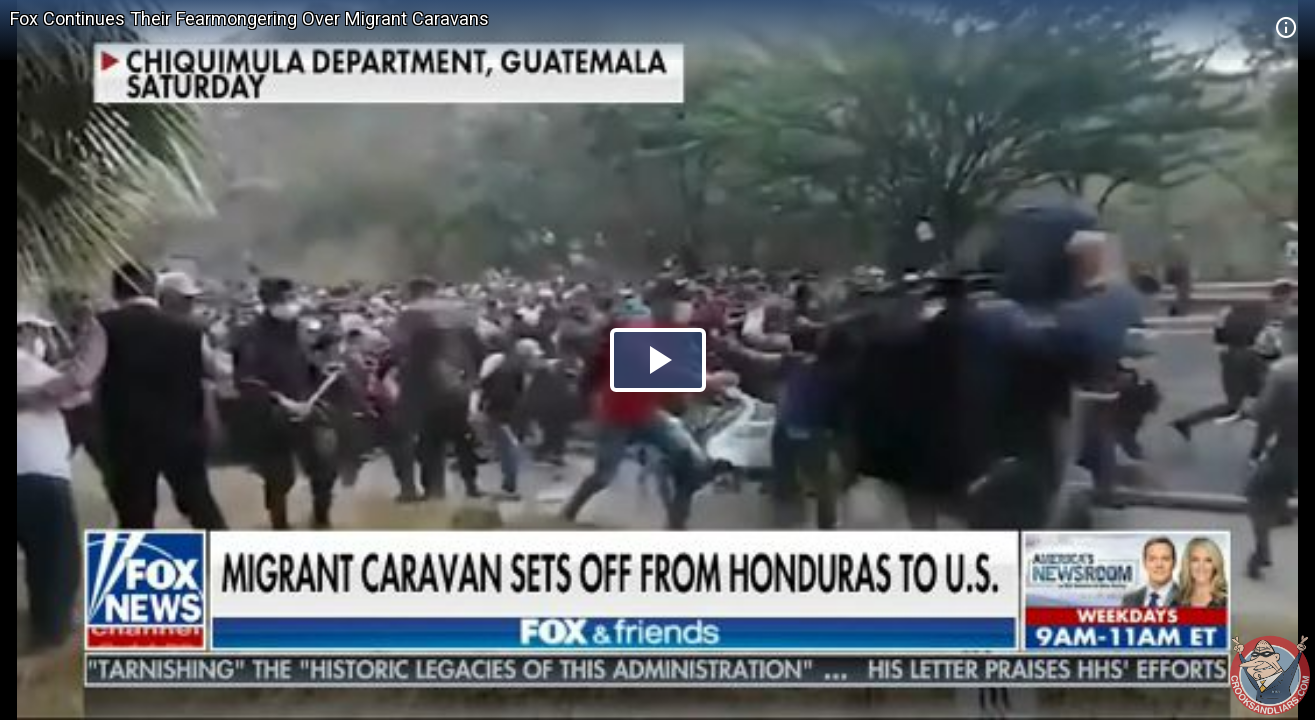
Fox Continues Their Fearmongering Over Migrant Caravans (249, 18)
